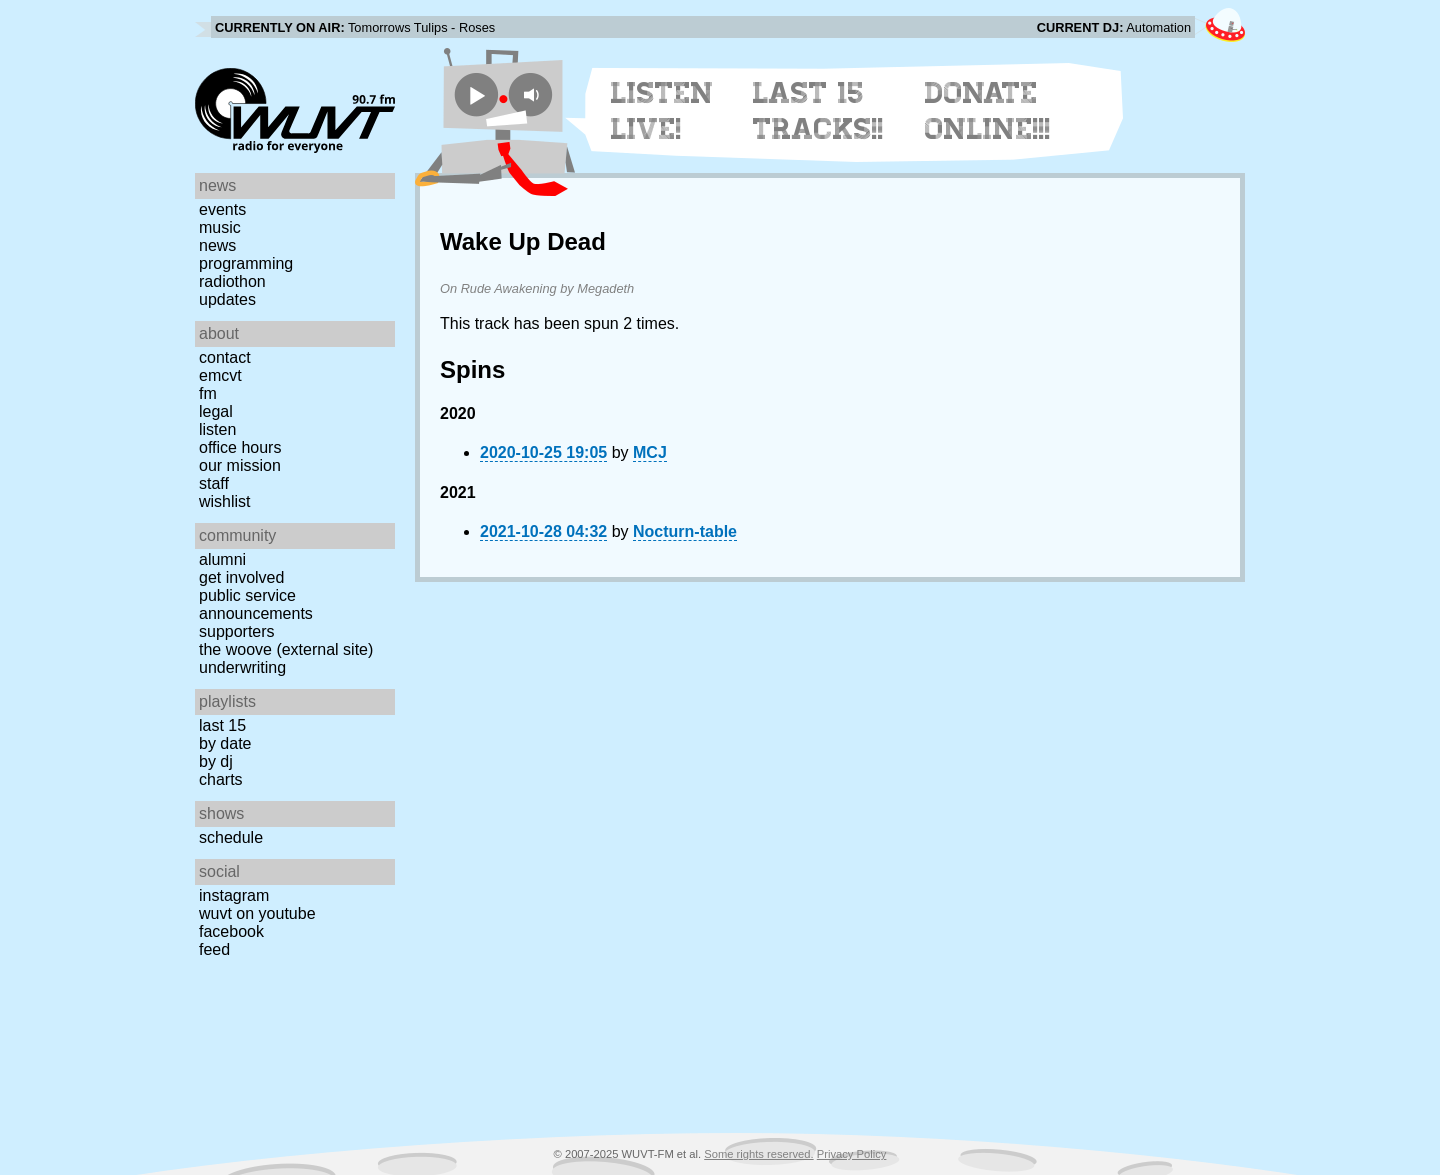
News (217, 245)
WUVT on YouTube (257, 913)
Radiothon (232, 281)
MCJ (650, 452)
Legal (216, 411)
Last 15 (222, 725)
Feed (214, 949)
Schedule (231, 837)
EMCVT (220, 375)
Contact (225, 357)
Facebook (231, 931)
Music (220, 227)
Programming (246, 263)
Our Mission (240, 465)
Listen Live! (662, 111)
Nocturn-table (685, 531)
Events (222, 209)
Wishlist (225, 501)
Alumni (222, 559)
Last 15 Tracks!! (818, 111)
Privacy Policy (852, 1154)
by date (225, 743)
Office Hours (240, 447)
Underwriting (242, 667)
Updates (227, 299)
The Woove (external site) (286, 649)
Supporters (237, 631)
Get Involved (241, 577)
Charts (221, 779)
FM (208, 393)
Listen (217, 429)
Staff (214, 483)
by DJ (216, 761)
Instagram (234, 895)
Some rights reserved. (758, 1154)
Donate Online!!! (988, 111)
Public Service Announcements (256, 604)
